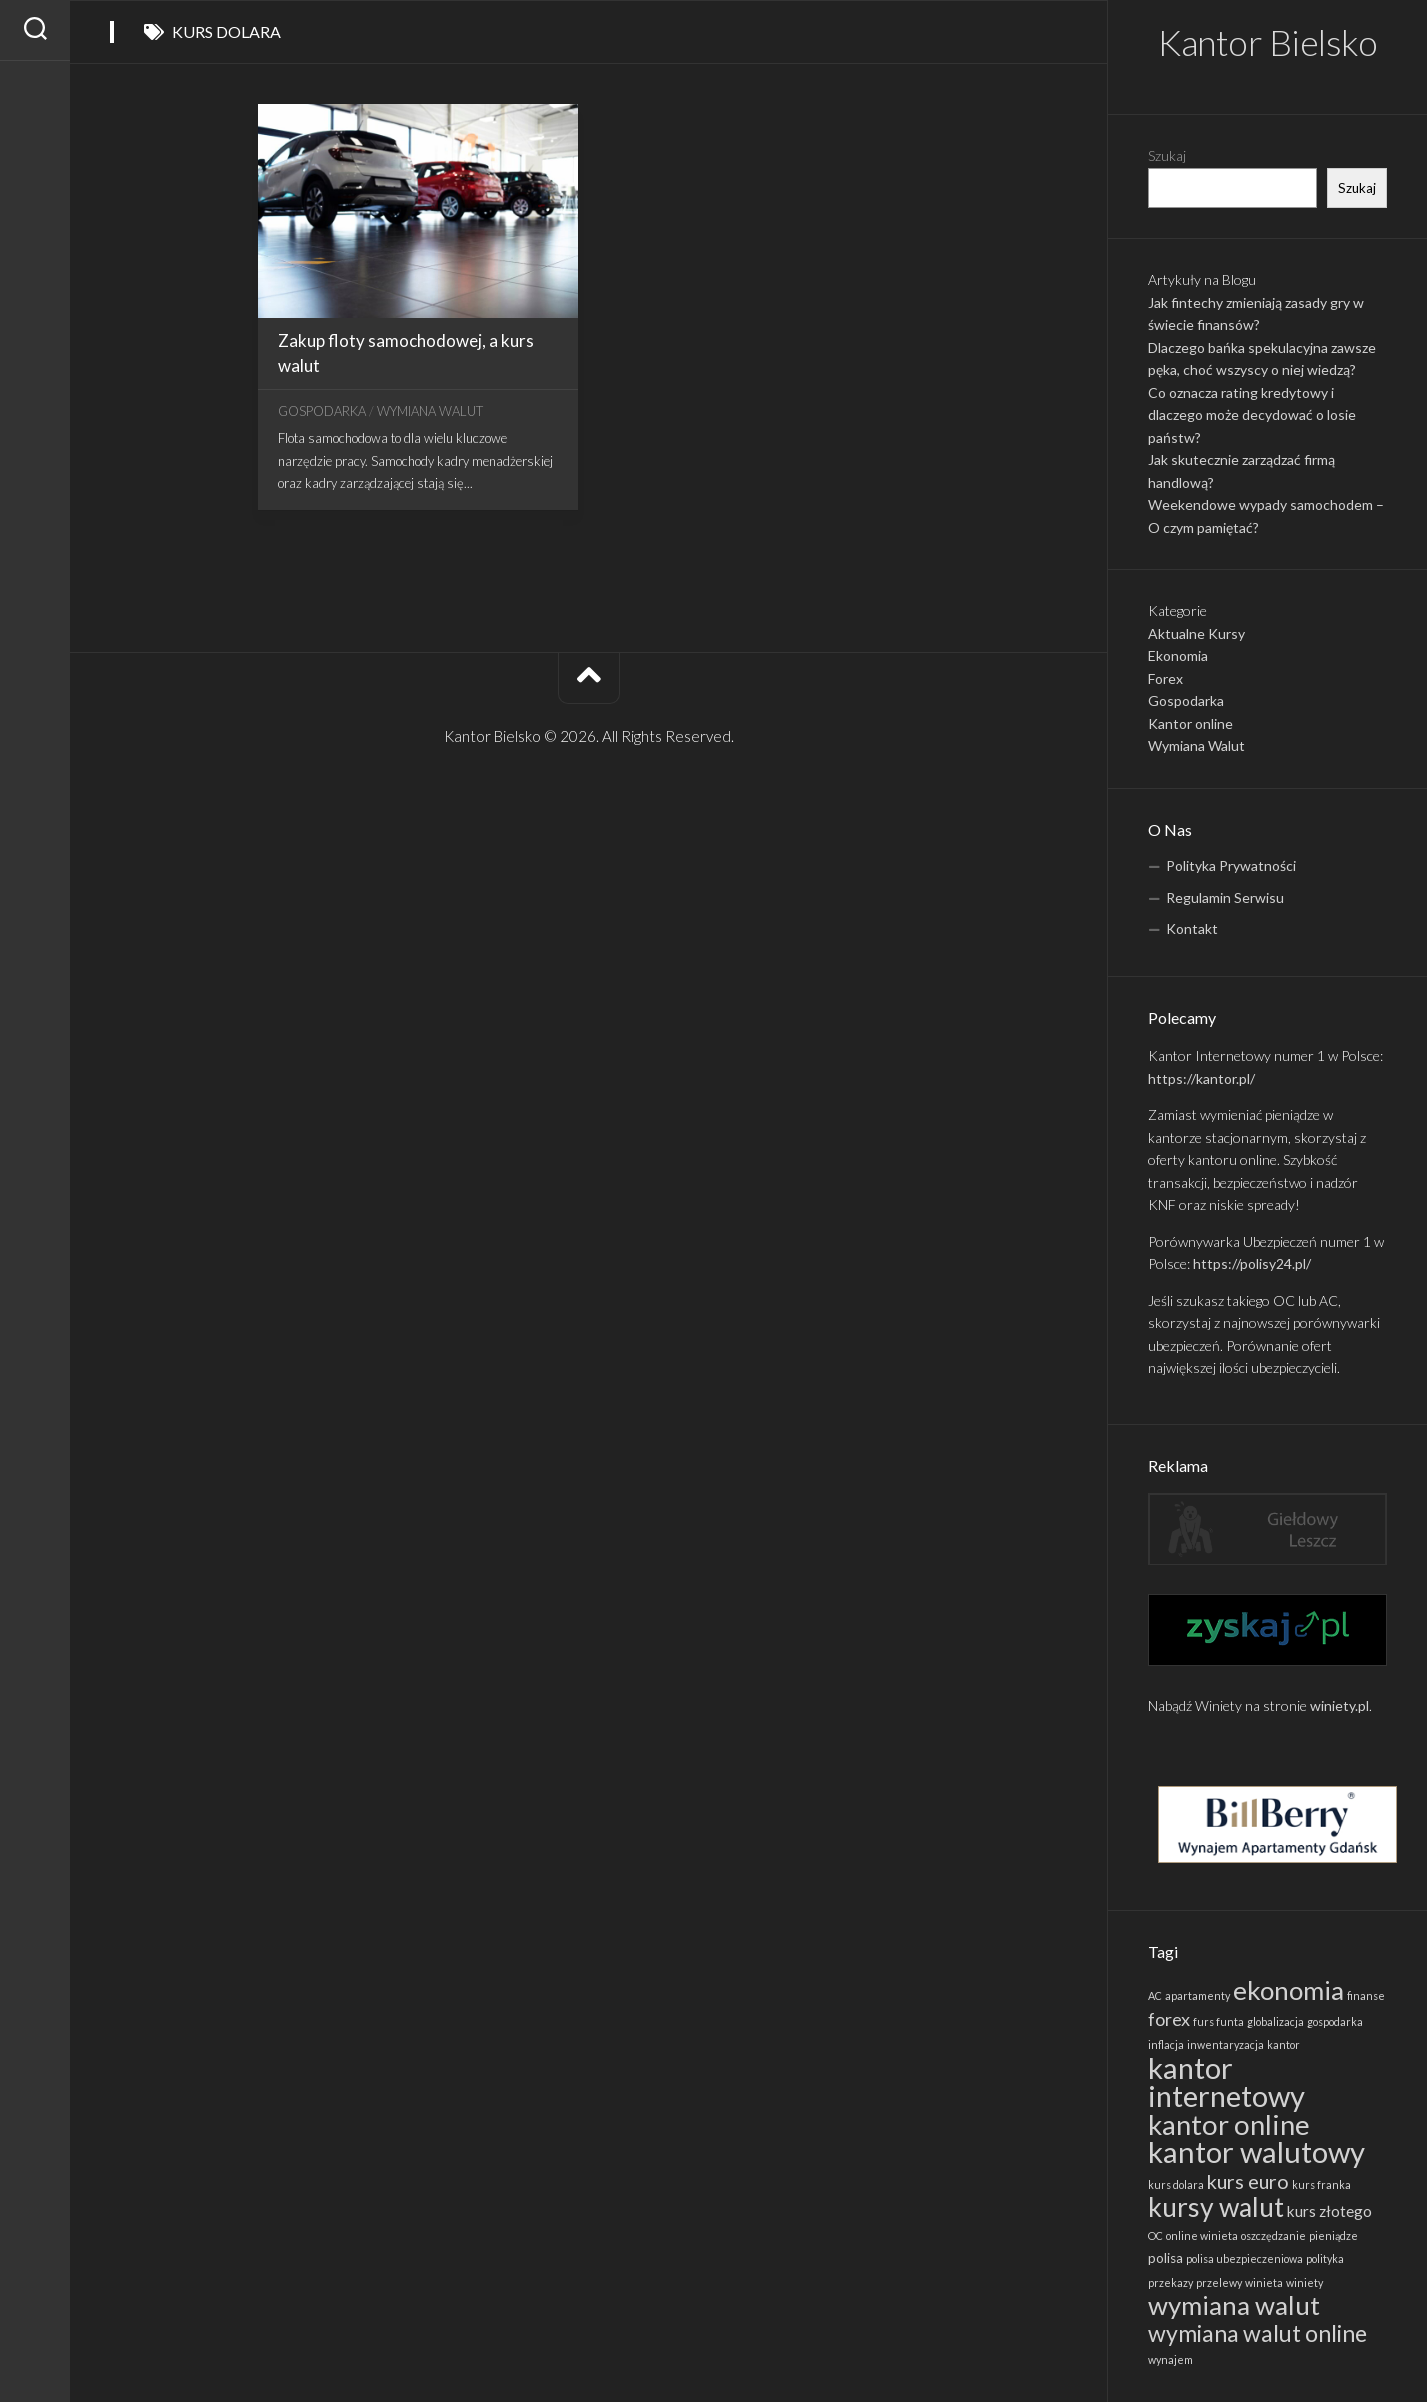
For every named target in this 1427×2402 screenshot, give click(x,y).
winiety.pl (1339, 1705)
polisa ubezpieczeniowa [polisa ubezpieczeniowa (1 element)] (1244, 2258)
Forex (1165, 678)
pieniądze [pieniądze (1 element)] (1333, 2235)
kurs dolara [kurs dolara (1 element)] (1176, 2184)
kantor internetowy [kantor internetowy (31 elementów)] (1226, 2082)
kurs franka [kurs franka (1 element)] (1321, 2184)
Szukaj (1167, 155)
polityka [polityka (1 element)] (1325, 2258)
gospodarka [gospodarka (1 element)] (1335, 2021)
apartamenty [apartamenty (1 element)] (1197, 1995)
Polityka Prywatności (1231, 865)
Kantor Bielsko (1267, 42)
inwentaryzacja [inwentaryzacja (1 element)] (1225, 2044)
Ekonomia (1178, 655)
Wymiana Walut (1196, 745)
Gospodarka (1186, 700)
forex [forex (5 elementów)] (1169, 2019)
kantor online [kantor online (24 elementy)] (1229, 2124)
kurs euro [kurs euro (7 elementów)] (1248, 2181)
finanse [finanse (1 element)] (1366, 1995)
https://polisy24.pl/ (1252, 1263)
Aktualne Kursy (1196, 633)
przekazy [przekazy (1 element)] (1170, 2282)
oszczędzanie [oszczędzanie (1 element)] (1273, 2235)
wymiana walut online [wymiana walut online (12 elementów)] (1257, 2333)
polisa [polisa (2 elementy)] (1165, 2258)
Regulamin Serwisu (1225, 897)
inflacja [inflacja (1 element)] (1166, 2044)
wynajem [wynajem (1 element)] (1170, 2359)
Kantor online (1190, 723)
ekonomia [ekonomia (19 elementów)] (1288, 1990)
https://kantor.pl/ (1201, 1078)
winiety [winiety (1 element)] (1304, 2282)
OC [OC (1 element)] (1155, 2235)
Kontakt (1192, 928)
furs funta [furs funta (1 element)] (1218, 2021)
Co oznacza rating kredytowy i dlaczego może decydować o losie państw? (1252, 415)
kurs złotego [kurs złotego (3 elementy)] (1329, 2211)
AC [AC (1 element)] (1155, 1995)
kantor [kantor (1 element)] (1283, 2044)
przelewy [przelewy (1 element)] (1219, 2282)
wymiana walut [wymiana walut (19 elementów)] (1234, 2305)
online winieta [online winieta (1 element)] (1202, 2235)
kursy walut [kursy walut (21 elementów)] (1216, 2207)
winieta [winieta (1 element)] (1264, 2282)
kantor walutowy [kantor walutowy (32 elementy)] (1256, 2151)
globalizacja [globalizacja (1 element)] (1275, 2021)
